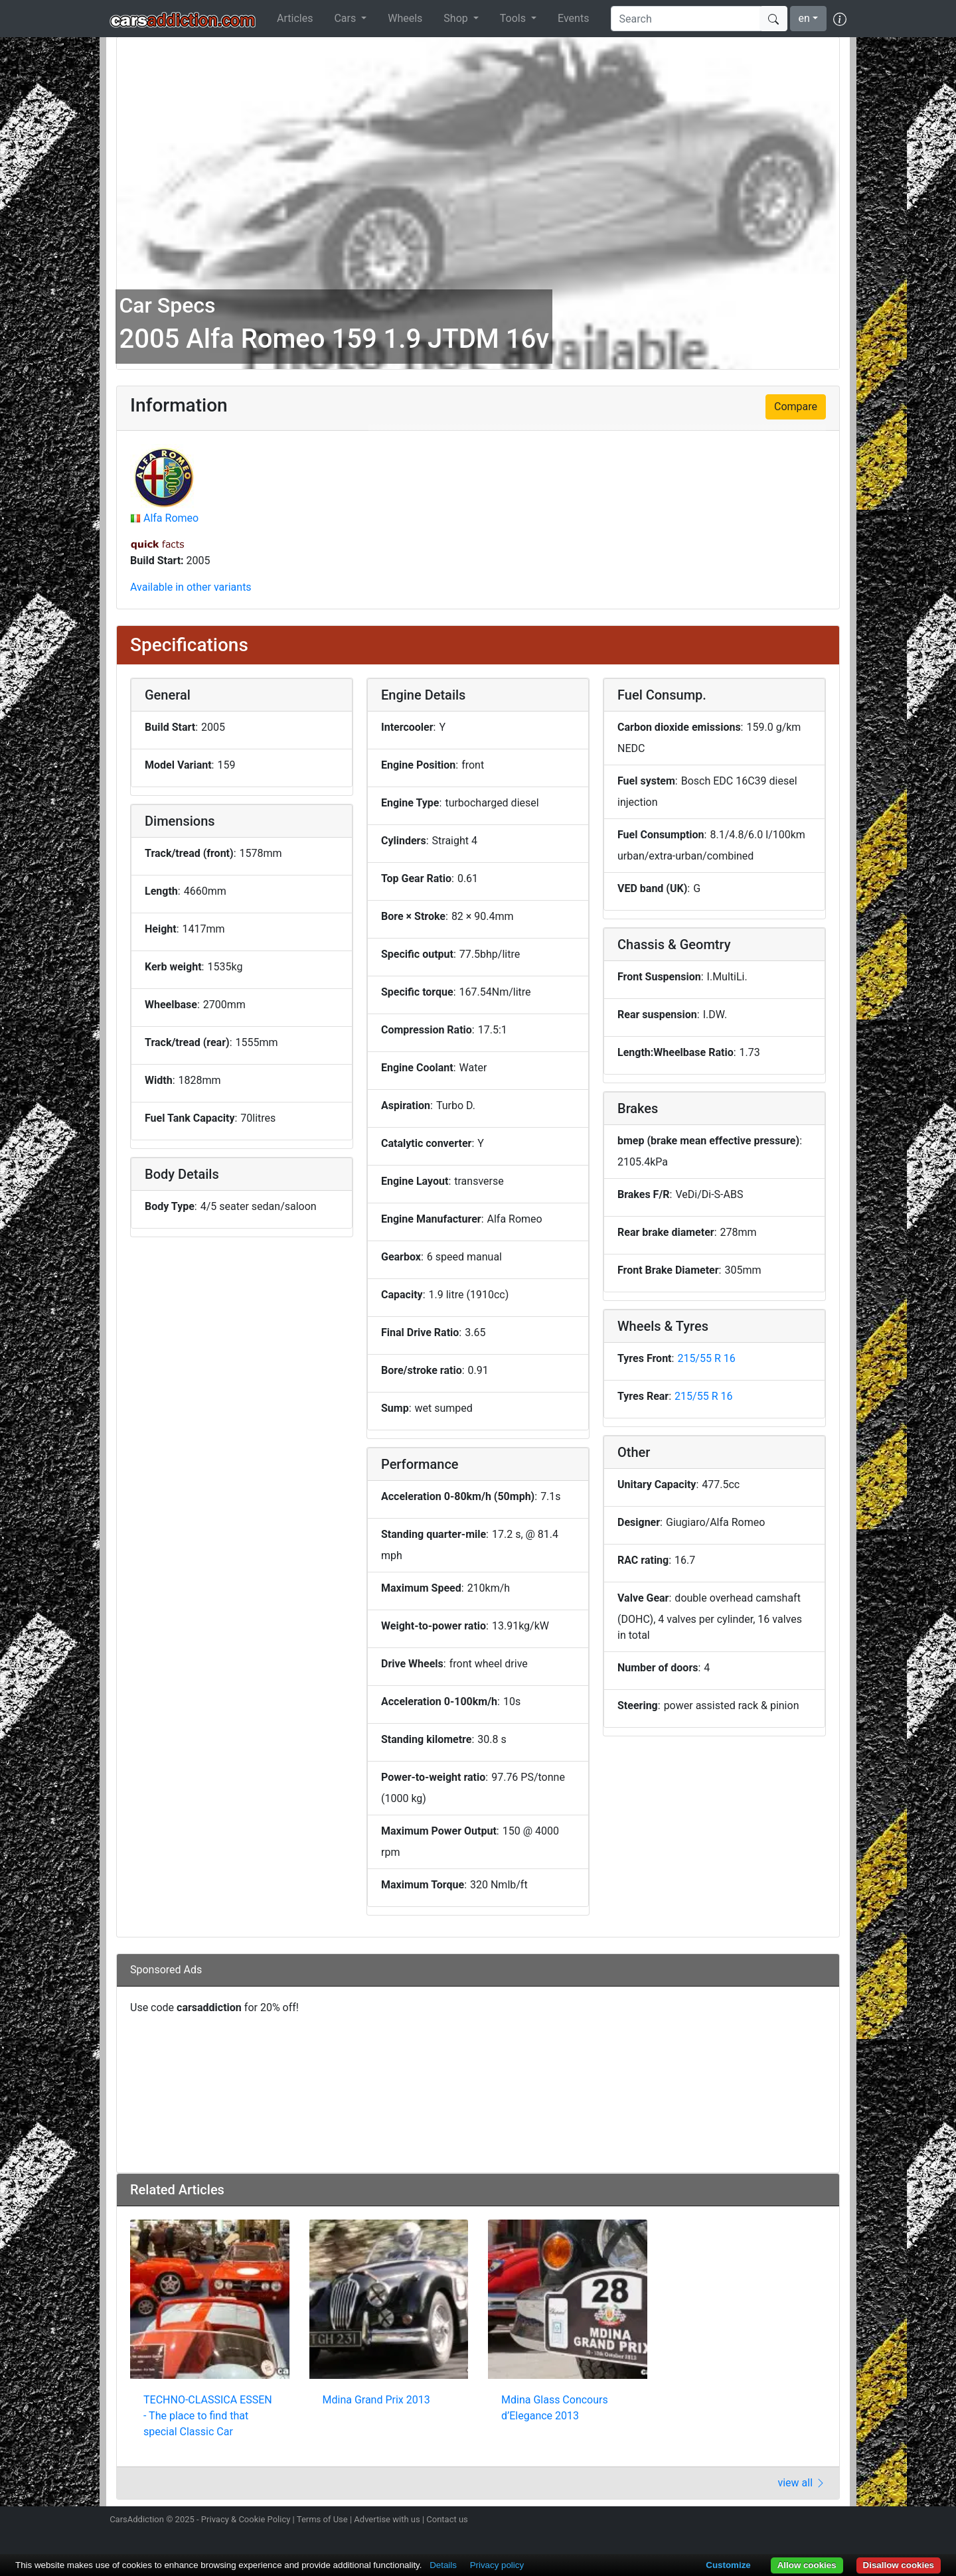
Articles (295, 18)
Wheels (405, 18)
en (804, 18)
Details (443, 2565)
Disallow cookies (898, 2565)
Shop (456, 18)
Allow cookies (806, 2565)
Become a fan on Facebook (792, 2521)
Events (573, 18)
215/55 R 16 (706, 1358)
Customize (728, 2565)
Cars (346, 18)
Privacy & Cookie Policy (246, 2519)
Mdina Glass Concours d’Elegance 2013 (554, 2407)
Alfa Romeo (171, 518)
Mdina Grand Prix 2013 (376, 2399)
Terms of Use (322, 2519)
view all (801, 2482)
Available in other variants (191, 587)
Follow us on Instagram (745, 2521)
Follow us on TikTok (815, 2521)
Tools (514, 18)
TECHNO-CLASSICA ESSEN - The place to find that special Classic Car (207, 2415)
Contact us (447, 2519)
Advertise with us (387, 2519)
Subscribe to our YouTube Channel (838, 2521)
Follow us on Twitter (768, 2521)
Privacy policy (497, 2565)
